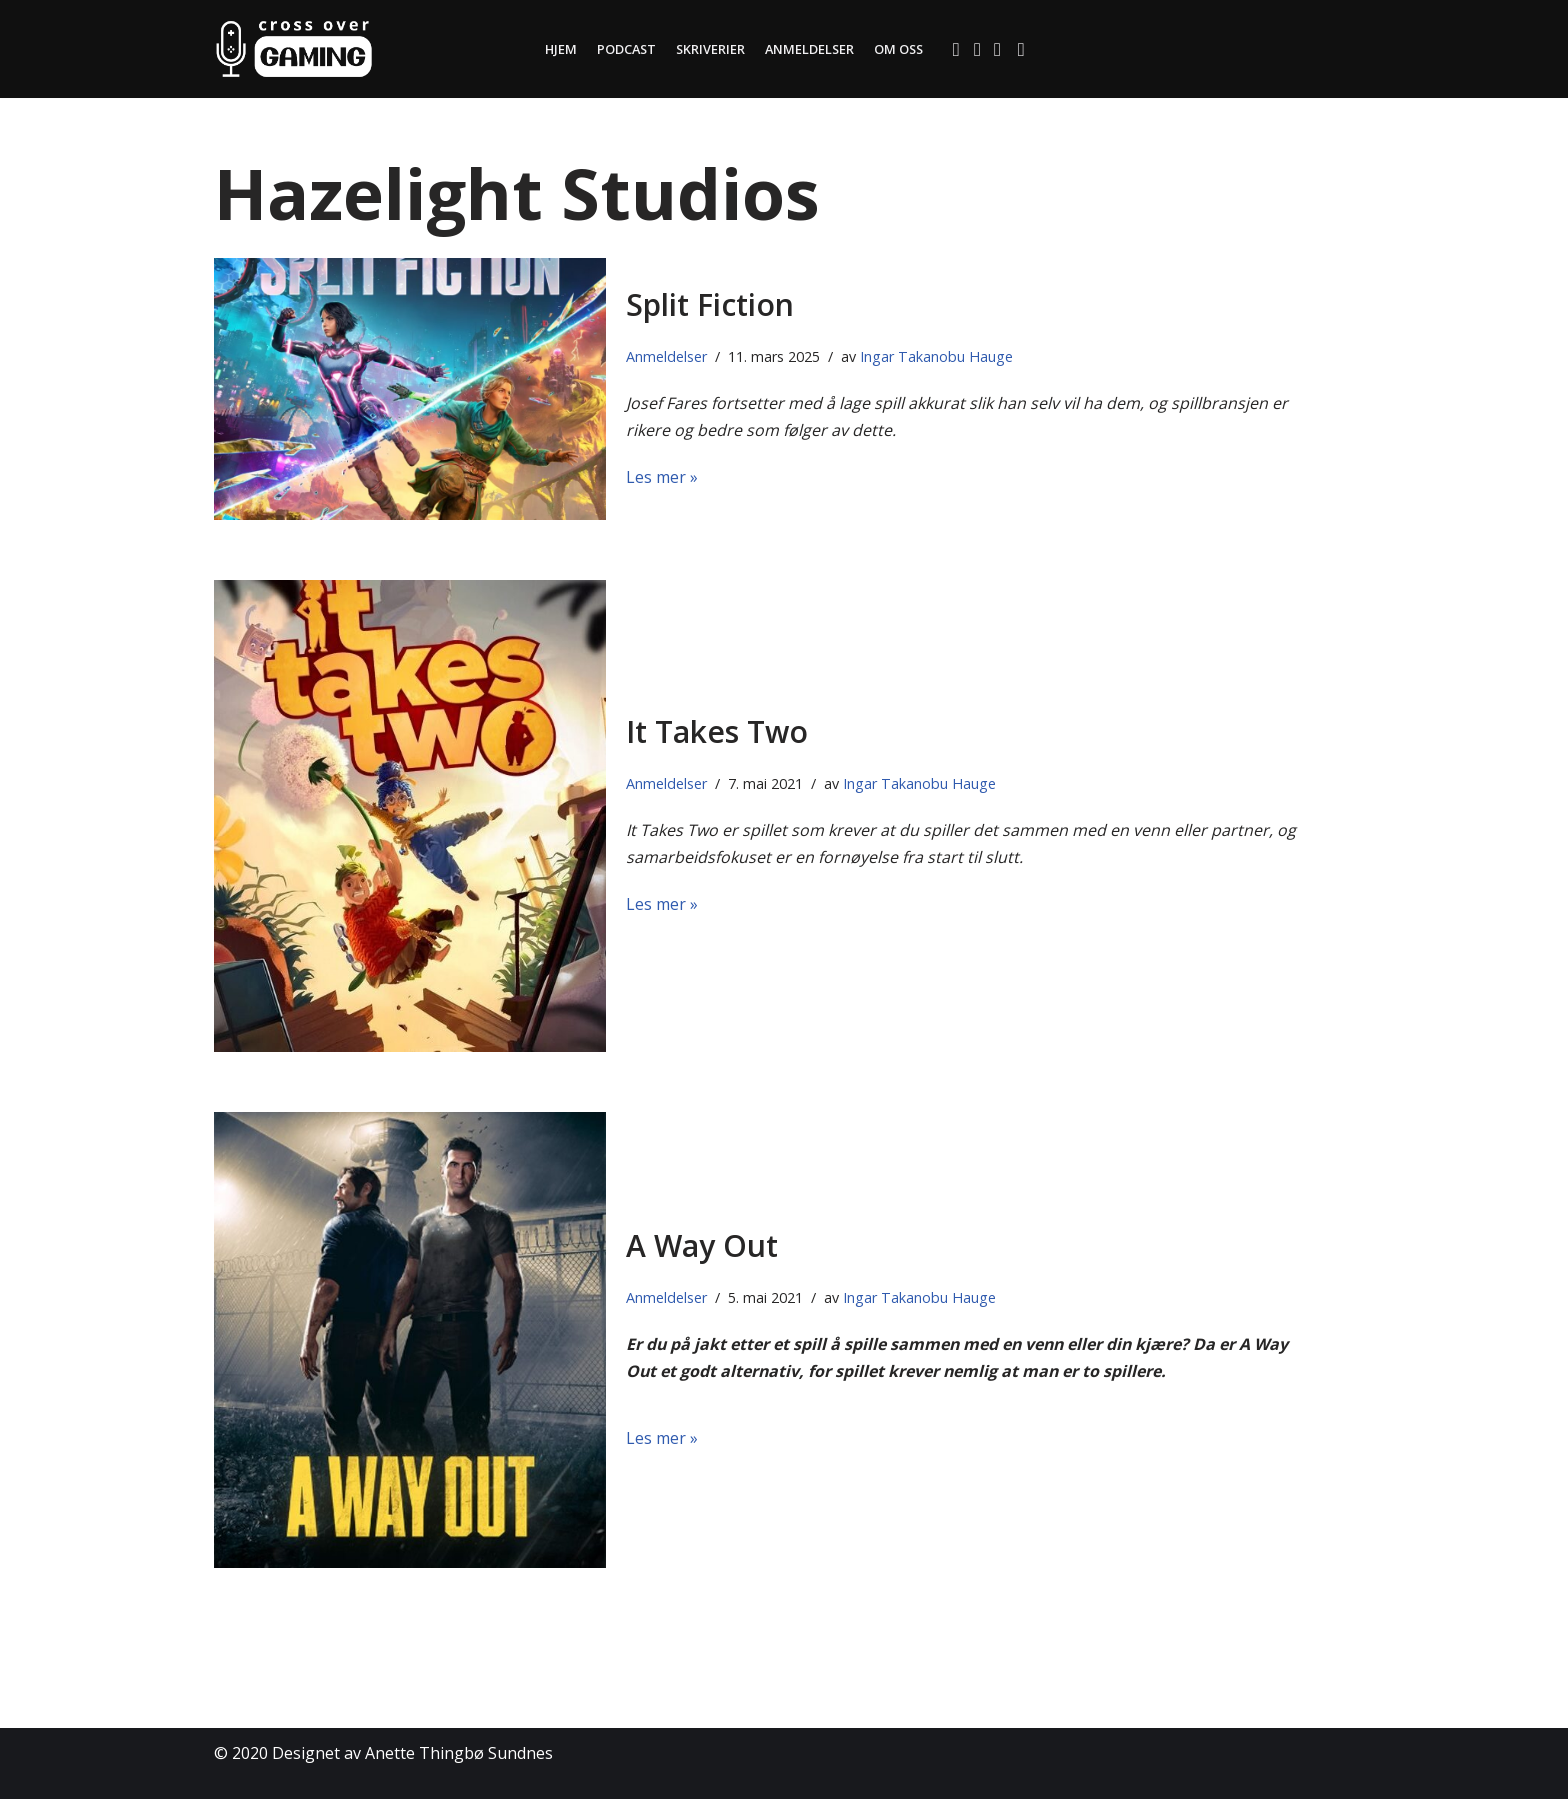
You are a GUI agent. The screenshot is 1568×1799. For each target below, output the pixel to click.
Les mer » (662, 477)
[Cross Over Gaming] (294, 49)
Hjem (558, 49)
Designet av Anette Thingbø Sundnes (412, 1753)
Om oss (899, 49)
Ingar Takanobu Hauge (936, 356)
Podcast (624, 49)
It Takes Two (717, 731)
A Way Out (702, 1245)
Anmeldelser (809, 49)
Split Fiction (710, 304)
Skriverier (709, 49)
